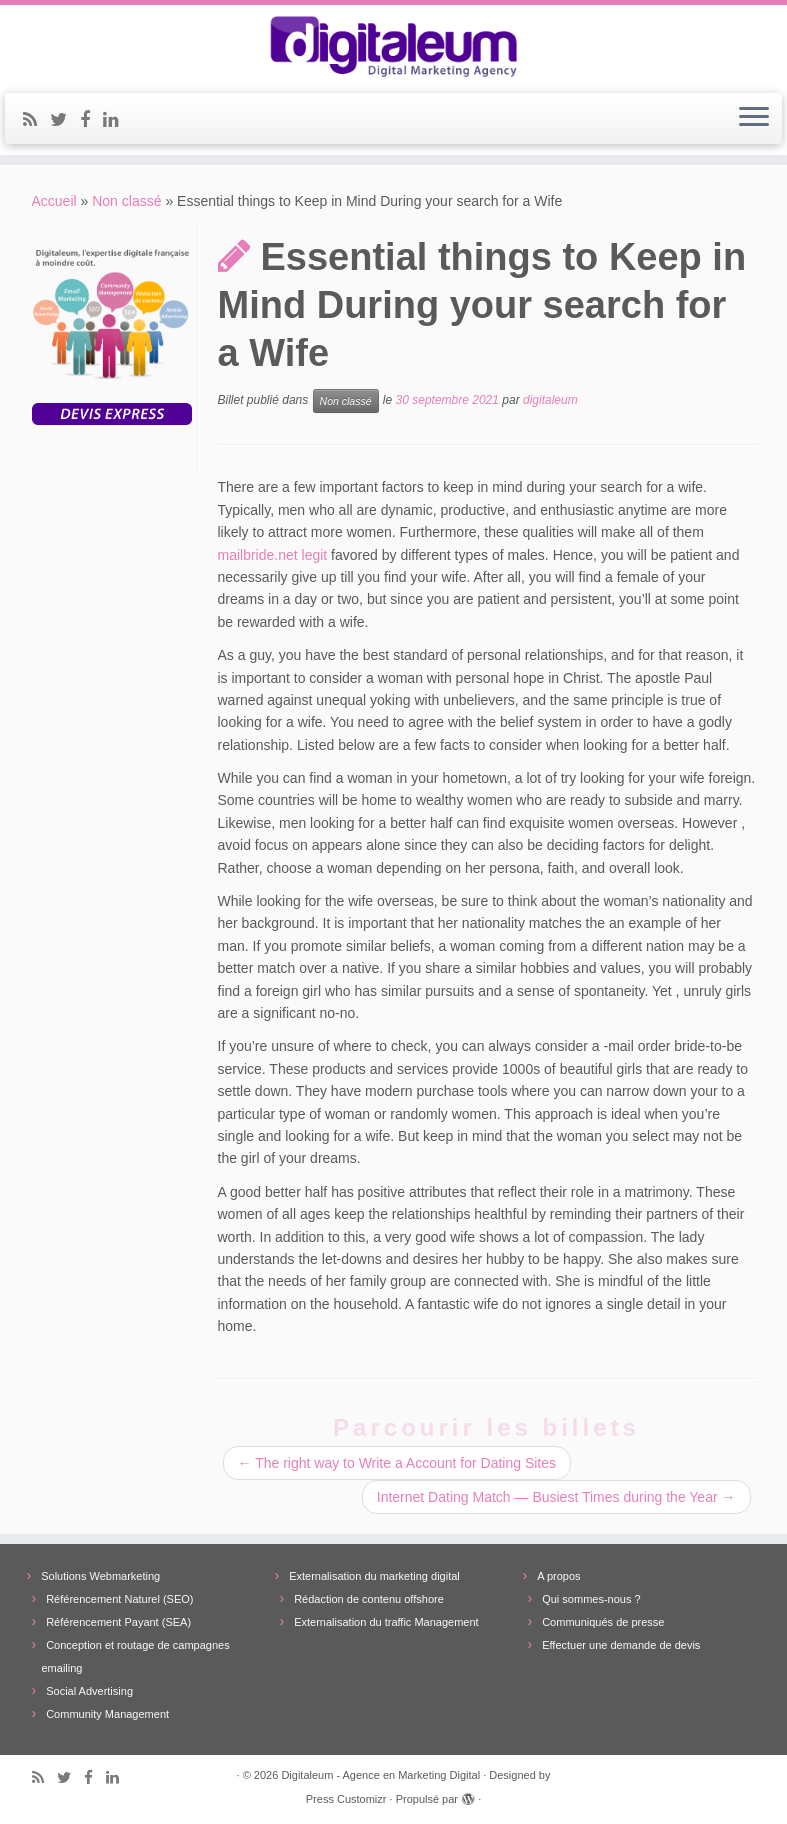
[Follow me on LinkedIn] (117, 120)
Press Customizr (346, 1799)
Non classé (126, 201)
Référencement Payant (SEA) (118, 1622)
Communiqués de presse (603, 1622)
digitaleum (550, 401)
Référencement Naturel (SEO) (119, 1599)
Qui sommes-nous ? (591, 1599)
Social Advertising (89, 1691)
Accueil (54, 201)
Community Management (107, 1714)
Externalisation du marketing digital (374, 1576)
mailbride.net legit (273, 555)
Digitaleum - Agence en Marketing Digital (380, 1775)
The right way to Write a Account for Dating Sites (397, 1463)
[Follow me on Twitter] (65, 120)
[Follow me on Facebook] (91, 120)
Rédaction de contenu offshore (369, 1599)
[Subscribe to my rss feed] (36, 120)
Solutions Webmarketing (100, 1576)
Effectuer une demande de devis (621, 1645)
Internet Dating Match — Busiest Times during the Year (556, 1497)
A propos (558, 1576)
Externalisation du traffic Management (386, 1622)
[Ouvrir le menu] (754, 119)
